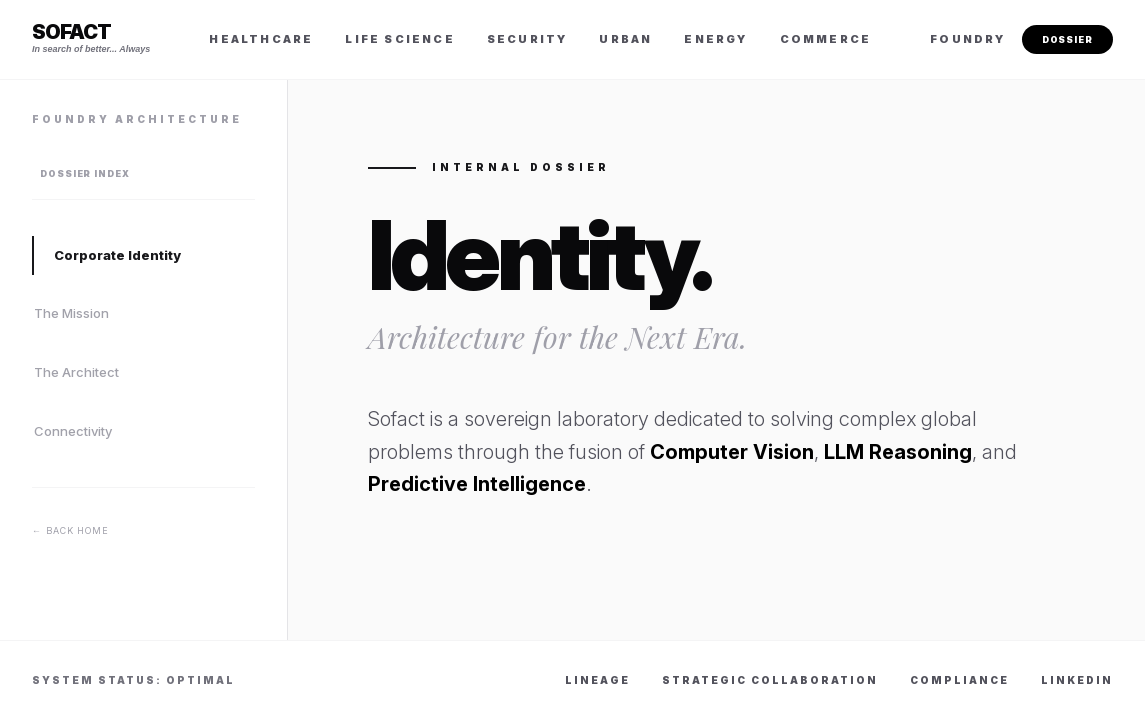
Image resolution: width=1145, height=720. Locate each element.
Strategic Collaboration (770, 680)
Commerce (826, 39)
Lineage (597, 680)
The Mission (71, 313)
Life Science (399, 39)
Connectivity (73, 431)
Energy (715, 39)
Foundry (967, 39)
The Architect (76, 372)
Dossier (1067, 39)
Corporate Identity (117, 255)
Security (527, 39)
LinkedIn (1077, 680)
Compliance (959, 680)
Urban (625, 39)
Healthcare (261, 39)
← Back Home (70, 530)
